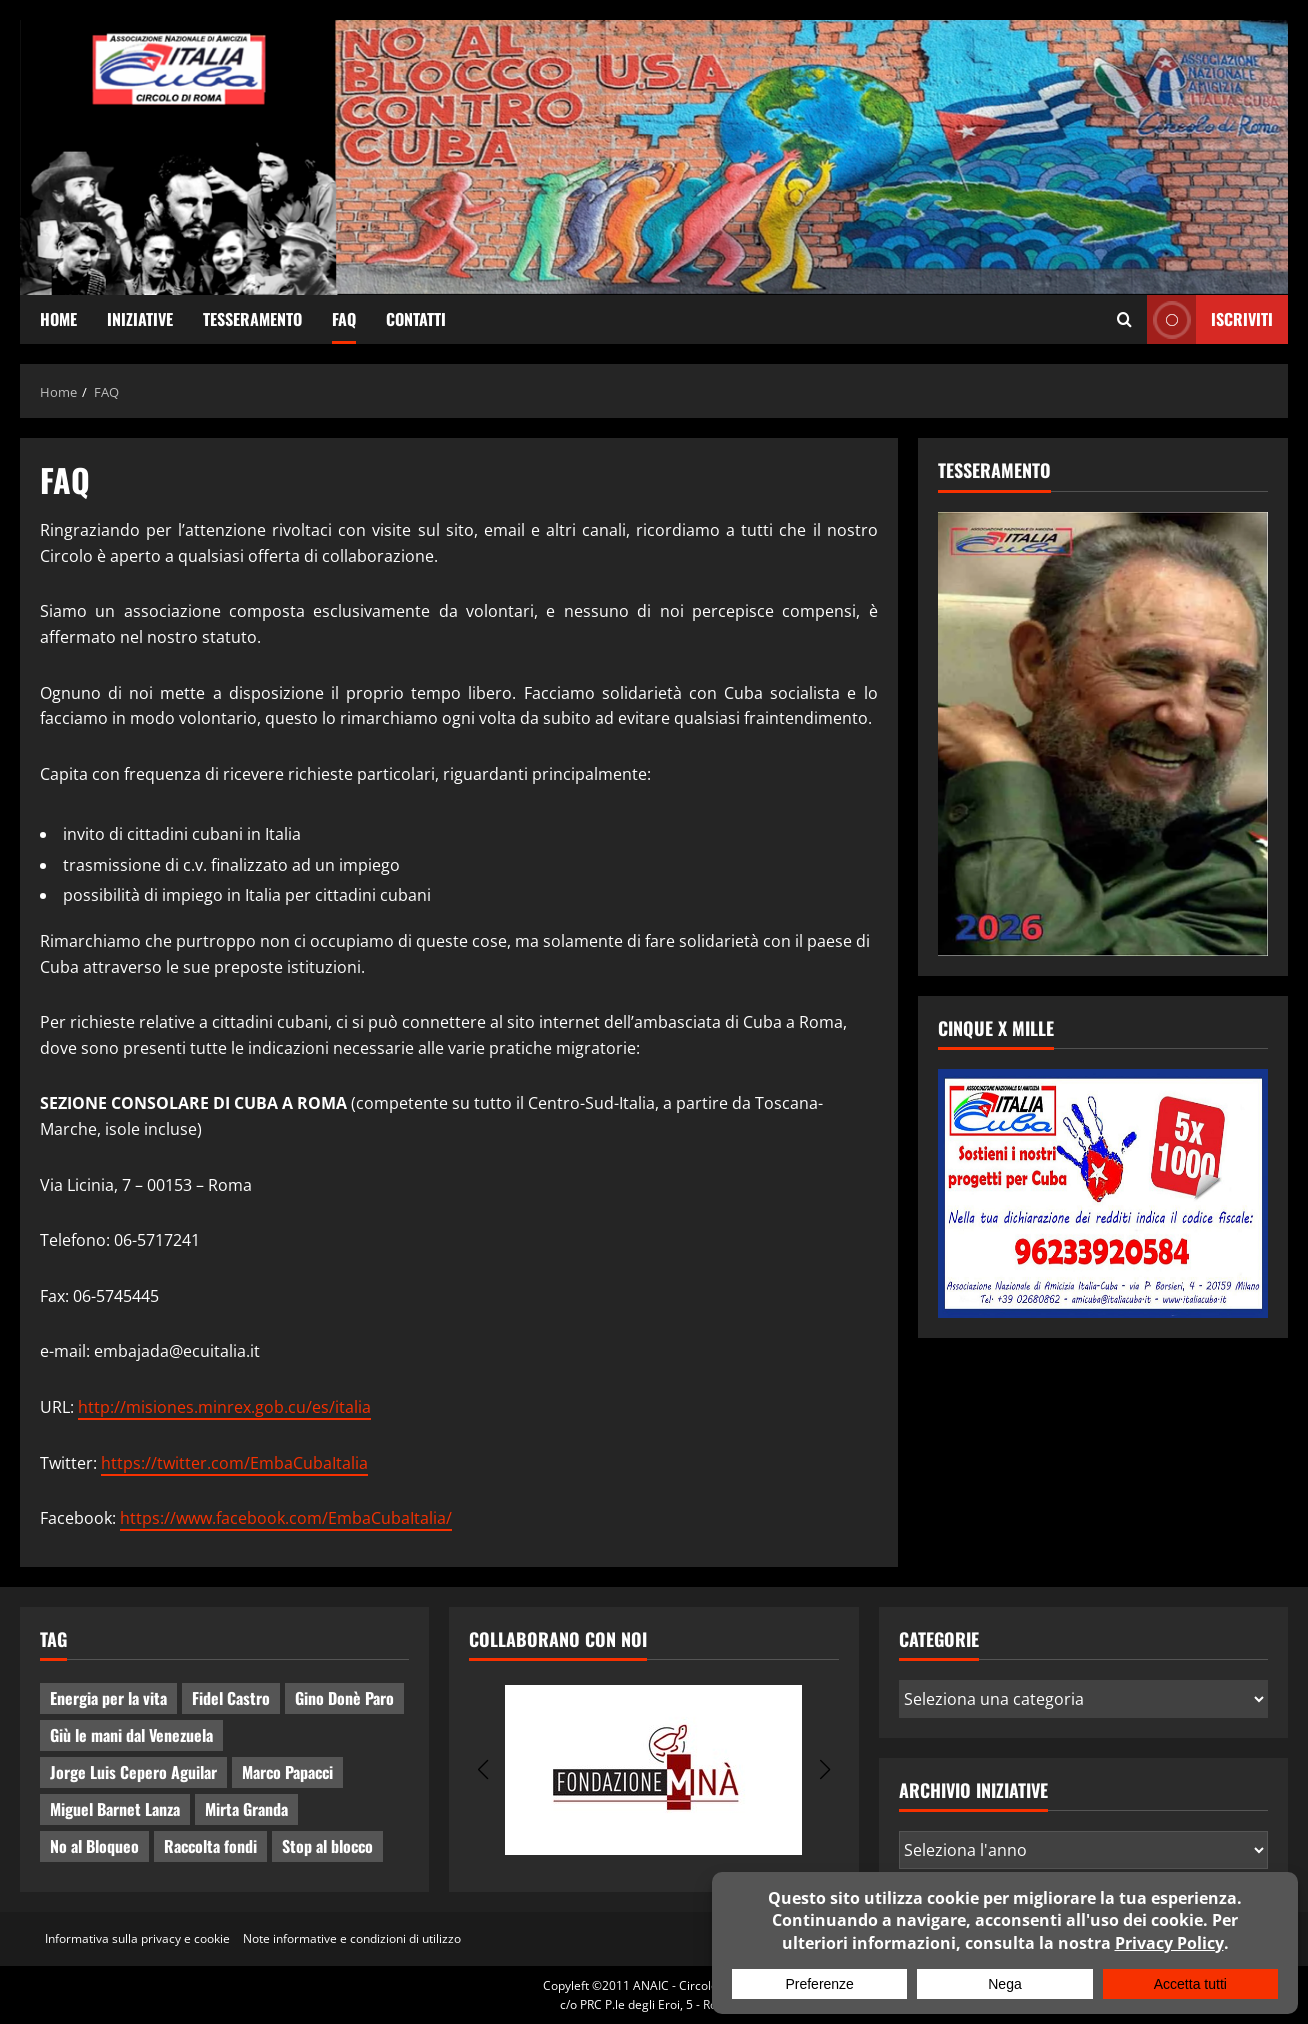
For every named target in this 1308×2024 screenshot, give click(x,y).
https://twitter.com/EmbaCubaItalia (234, 1463)
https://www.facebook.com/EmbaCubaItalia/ (286, 1518)
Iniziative (140, 319)
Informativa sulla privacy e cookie (137, 1938)
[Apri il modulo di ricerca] (1124, 320)
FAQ (344, 319)
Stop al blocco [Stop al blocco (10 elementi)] (327, 1846)
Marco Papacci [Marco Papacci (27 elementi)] (287, 1772)
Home (58, 319)
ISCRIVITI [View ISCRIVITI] (1210, 319)
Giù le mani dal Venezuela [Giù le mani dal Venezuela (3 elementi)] (131, 1735)
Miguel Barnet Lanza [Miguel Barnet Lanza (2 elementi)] (115, 1809)
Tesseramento (252, 319)
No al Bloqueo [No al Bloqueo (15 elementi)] (94, 1846)
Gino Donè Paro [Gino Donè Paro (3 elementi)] (344, 1698)
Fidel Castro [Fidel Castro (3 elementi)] (231, 1698)
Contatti (416, 319)
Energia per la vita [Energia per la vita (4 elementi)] (108, 1698)
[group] (653, 1770)
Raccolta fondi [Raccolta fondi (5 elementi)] (210, 1846)
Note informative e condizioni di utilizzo (352, 1938)
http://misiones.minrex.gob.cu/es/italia (224, 1407)
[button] (482, 1770)
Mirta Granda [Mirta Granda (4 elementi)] (246, 1809)
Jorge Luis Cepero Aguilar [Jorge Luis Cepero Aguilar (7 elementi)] (133, 1772)
